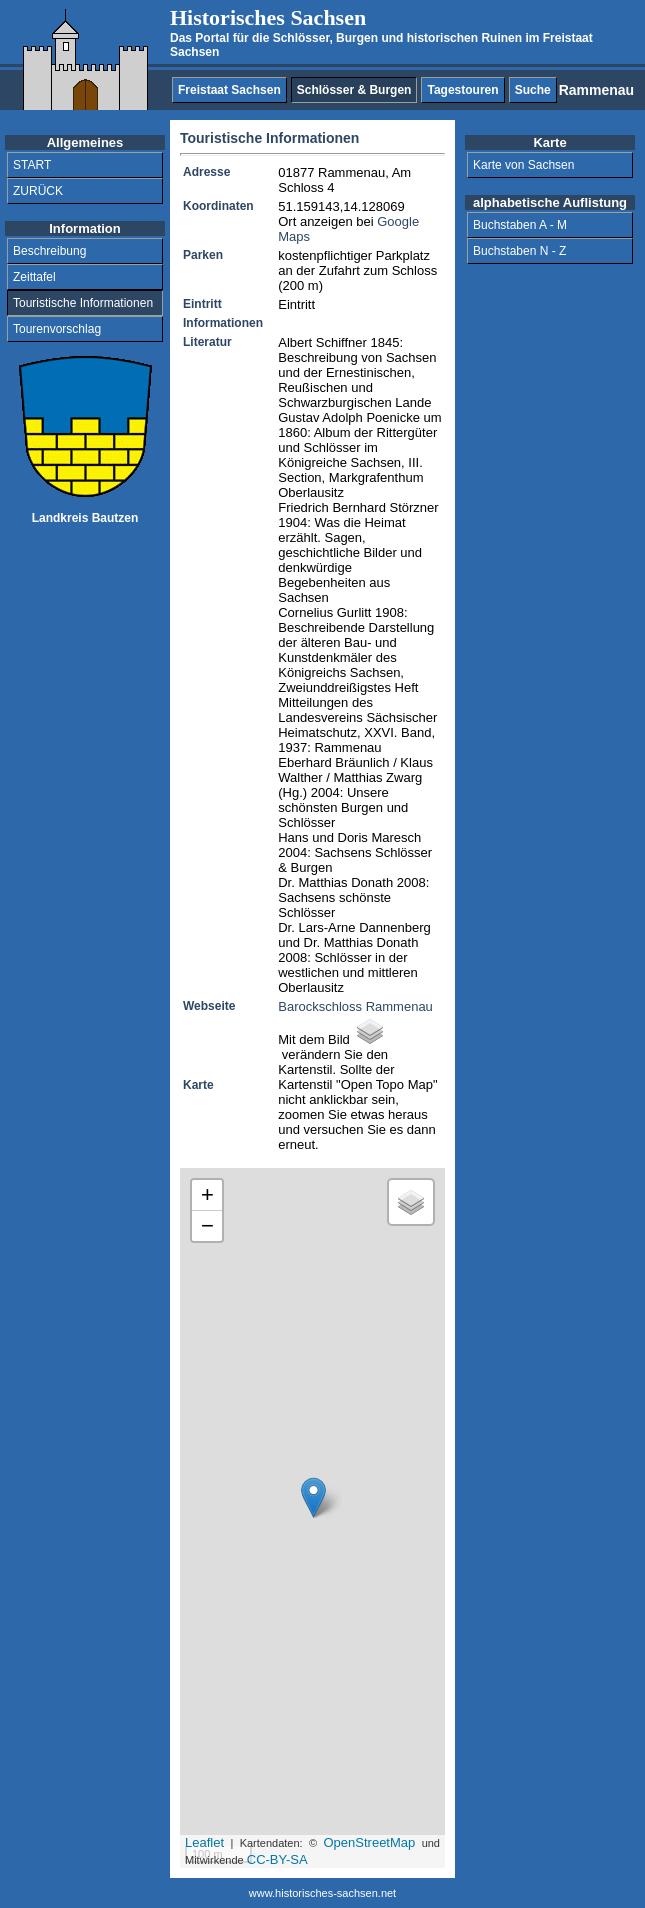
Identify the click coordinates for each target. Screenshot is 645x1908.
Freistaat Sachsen (229, 90)
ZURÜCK (38, 191)
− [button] (207, 1225)
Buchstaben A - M (520, 225)
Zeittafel (34, 277)
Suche (533, 90)
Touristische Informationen (83, 303)
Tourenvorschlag (57, 329)
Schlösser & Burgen (354, 90)
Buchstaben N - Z (519, 251)
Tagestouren (462, 90)
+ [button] (207, 1194)
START (32, 165)
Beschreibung (49, 251)
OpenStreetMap (369, 1842)
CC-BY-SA (277, 1859)
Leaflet (204, 1842)
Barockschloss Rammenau (355, 1006)
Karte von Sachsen (523, 165)
